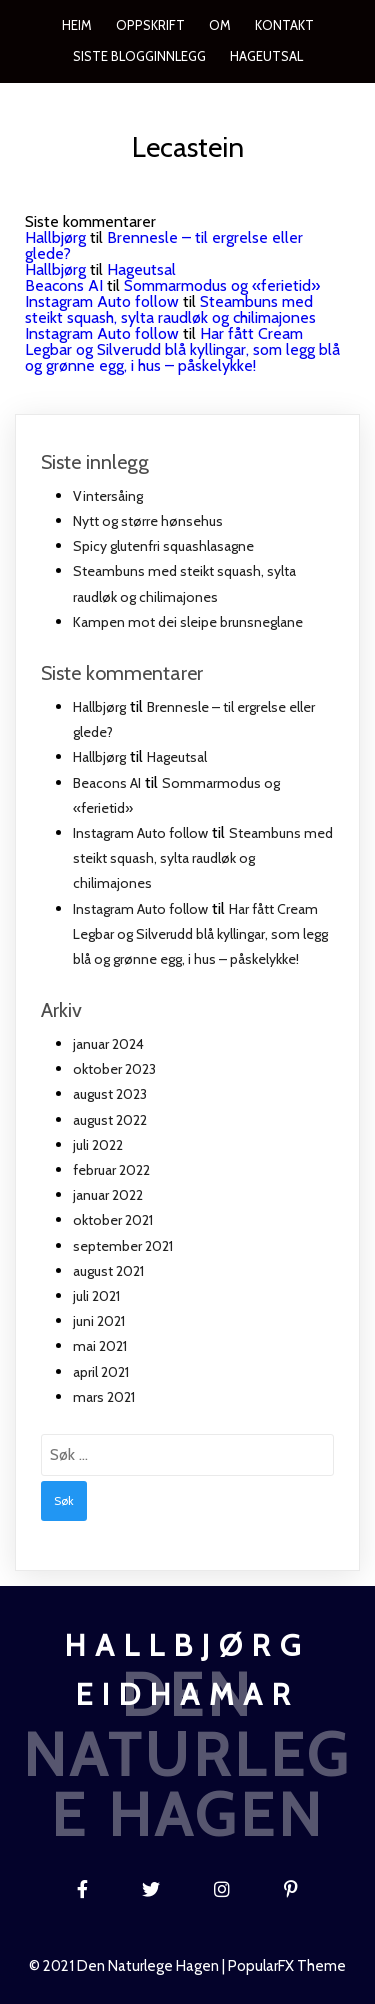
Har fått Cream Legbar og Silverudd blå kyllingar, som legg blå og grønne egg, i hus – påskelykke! (182, 349)
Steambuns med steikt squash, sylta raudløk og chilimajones (170, 309)
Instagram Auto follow (102, 301)
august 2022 (110, 1120)
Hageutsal (141, 269)
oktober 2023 (114, 1069)
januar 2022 (108, 1195)
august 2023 (110, 1094)
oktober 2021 (113, 1220)
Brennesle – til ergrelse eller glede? (164, 245)
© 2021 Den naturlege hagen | (128, 1966)
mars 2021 (104, 1397)
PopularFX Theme (287, 1966)
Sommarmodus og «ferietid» (222, 285)
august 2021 (108, 1271)
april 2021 (101, 1372)
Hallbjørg (55, 237)
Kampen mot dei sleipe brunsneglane (188, 622)
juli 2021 (96, 1296)
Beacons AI (64, 285)
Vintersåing (108, 496)
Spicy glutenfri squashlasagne (163, 546)
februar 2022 (111, 1170)
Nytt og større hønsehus (148, 521)
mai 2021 (100, 1346)
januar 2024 (108, 1044)
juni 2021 (99, 1321)
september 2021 (123, 1246)
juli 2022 (98, 1145)
